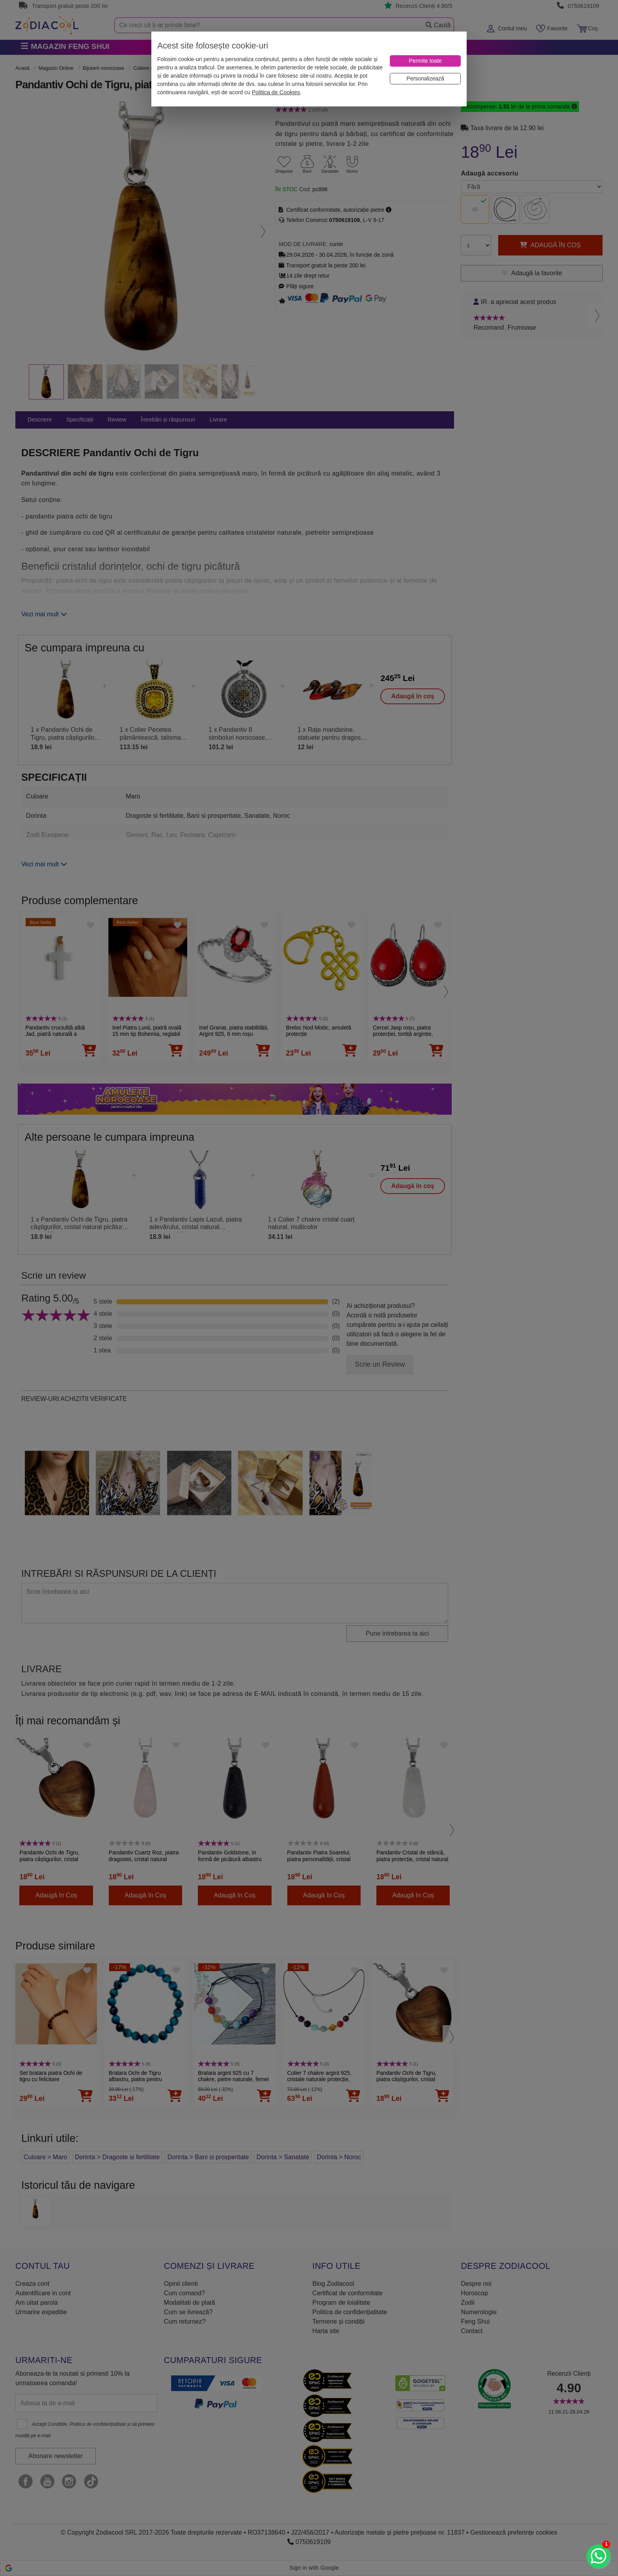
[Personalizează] (425, 78)
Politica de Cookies (276, 92)
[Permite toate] (425, 61)
